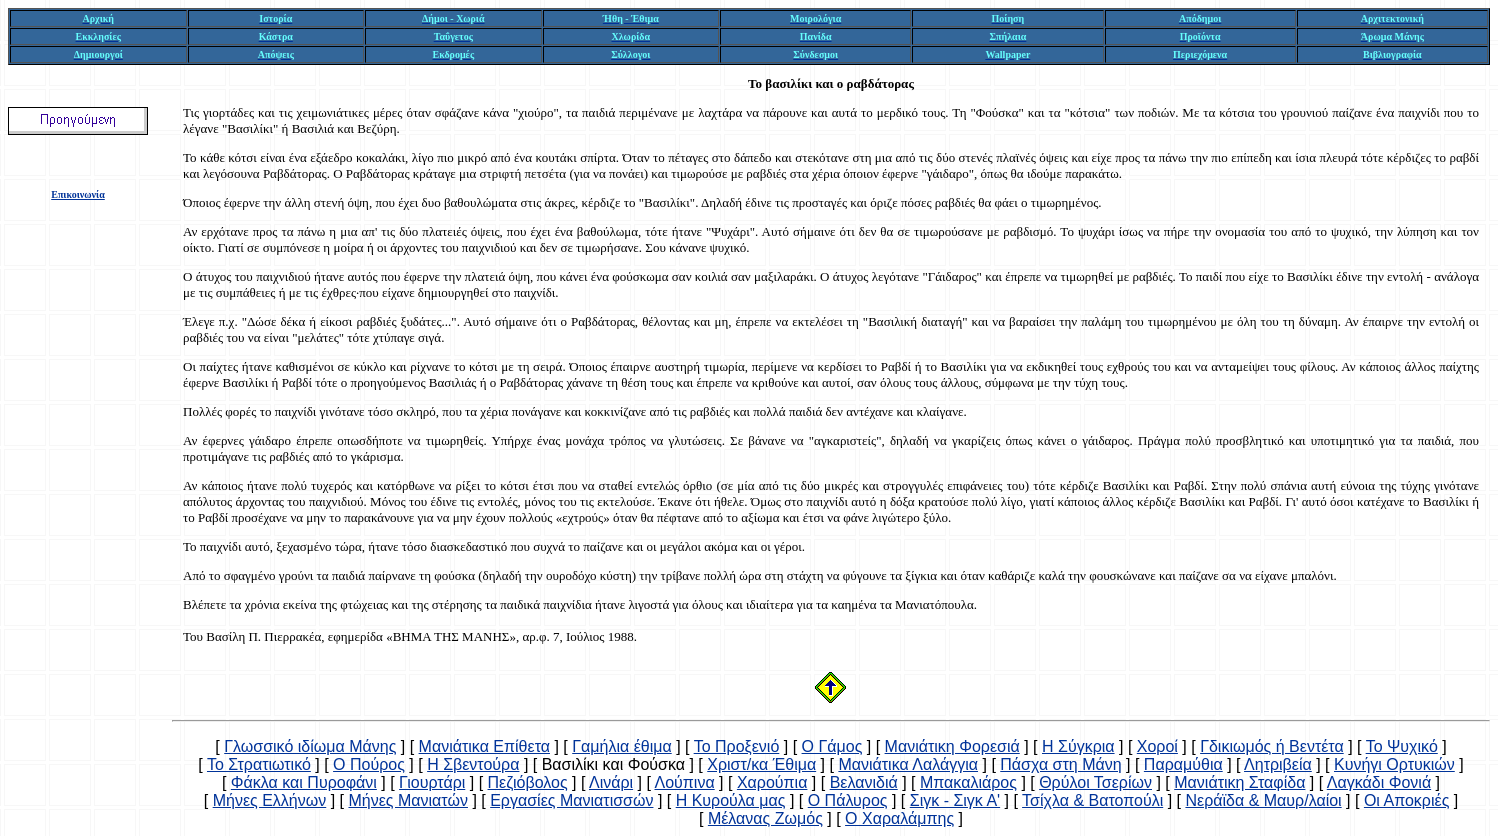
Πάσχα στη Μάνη (1060, 764)
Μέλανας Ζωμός (765, 818)
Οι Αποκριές (1406, 800)
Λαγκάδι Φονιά (1379, 782)
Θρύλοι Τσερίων (1095, 782)
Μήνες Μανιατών (407, 800)
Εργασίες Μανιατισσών (571, 800)
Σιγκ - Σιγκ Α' (955, 800)
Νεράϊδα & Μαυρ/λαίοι (1263, 800)
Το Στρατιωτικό (259, 764)
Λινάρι (611, 782)
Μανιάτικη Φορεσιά (952, 746)
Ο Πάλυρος (848, 800)
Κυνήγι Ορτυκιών (1394, 764)
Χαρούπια (772, 782)
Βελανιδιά (864, 782)
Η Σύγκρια (1078, 746)
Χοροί (1157, 746)
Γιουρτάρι (432, 782)
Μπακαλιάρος (968, 782)
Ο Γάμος (832, 746)
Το (755, 83)
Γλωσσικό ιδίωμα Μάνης (310, 746)
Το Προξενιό (737, 746)
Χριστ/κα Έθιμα (761, 764)
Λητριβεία (1278, 764)
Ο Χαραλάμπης (899, 818)
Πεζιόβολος (528, 782)
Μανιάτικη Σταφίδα (1239, 782)
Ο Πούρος (369, 764)
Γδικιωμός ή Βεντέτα (1272, 746)
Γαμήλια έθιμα (621, 746)
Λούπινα (684, 782)
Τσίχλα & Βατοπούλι (1092, 800)
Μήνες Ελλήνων (270, 800)
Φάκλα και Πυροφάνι (304, 782)
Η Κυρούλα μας (731, 800)
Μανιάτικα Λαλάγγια (908, 764)
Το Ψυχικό (1402, 746)
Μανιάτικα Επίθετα (484, 746)
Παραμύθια (1183, 764)
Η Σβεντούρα (473, 764)
